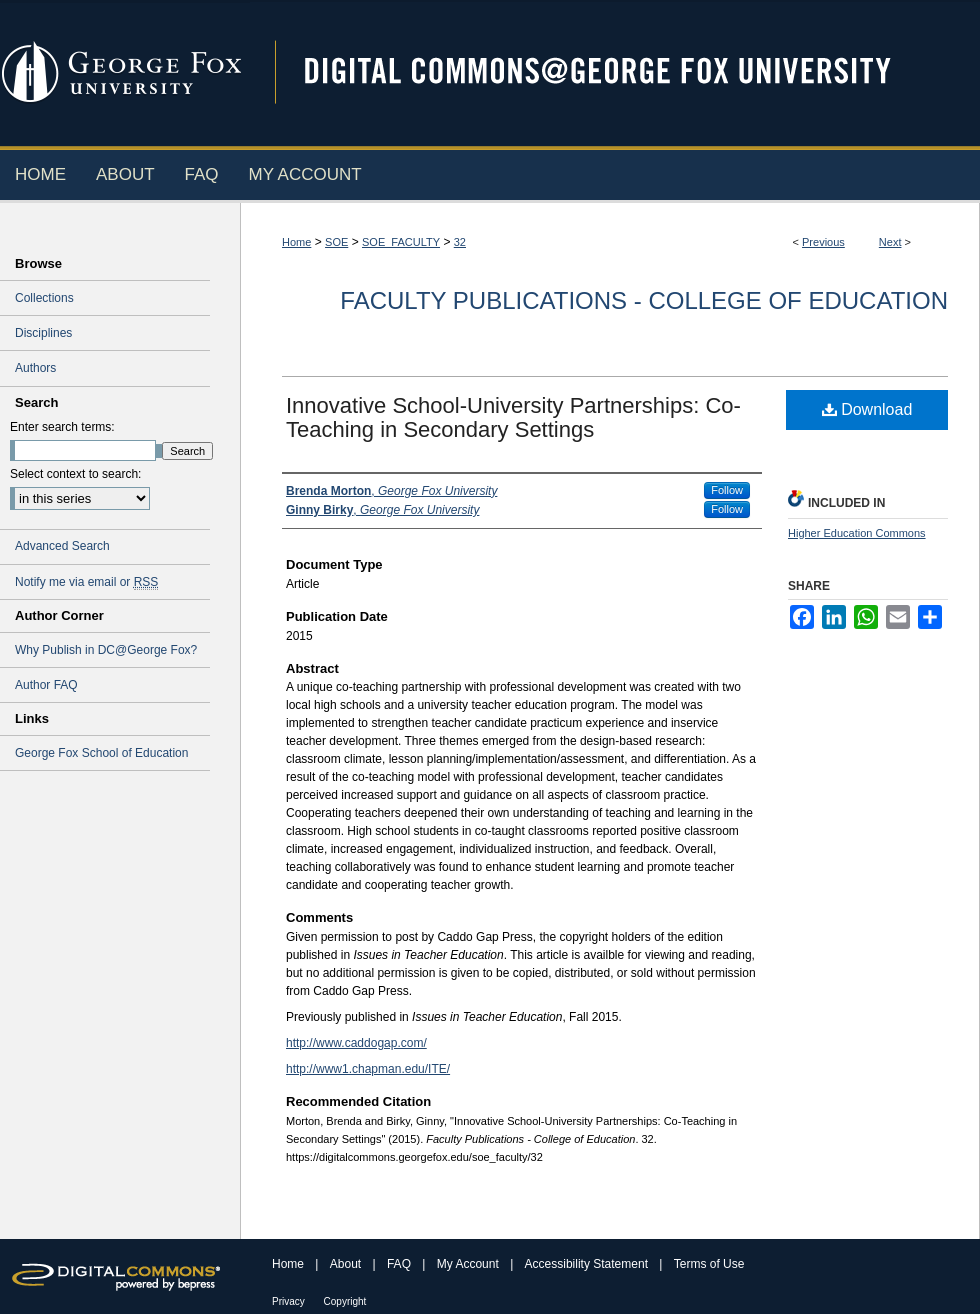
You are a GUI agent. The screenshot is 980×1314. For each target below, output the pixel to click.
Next (890, 242)
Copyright (345, 1301)
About (347, 1264)
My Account (469, 1264)
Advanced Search (62, 546)
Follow (727, 490)
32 (460, 242)
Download (867, 409)
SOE (336, 242)
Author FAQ (46, 685)
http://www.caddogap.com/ (356, 1043)
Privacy (290, 1301)
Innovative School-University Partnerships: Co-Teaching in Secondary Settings (513, 417)
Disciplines (43, 333)
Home (296, 242)
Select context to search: (75, 474)
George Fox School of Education (101, 753)
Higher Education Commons (857, 533)
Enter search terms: (62, 427)
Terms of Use (709, 1264)
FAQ (400, 1264)
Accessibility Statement (588, 1264)
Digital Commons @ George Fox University (615, 72)
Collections (44, 298)
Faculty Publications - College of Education (644, 300)
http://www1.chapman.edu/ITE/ (368, 1069)
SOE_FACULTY (401, 242)
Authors (35, 368)
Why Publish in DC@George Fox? (106, 650)
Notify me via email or (86, 582)
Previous (823, 242)
